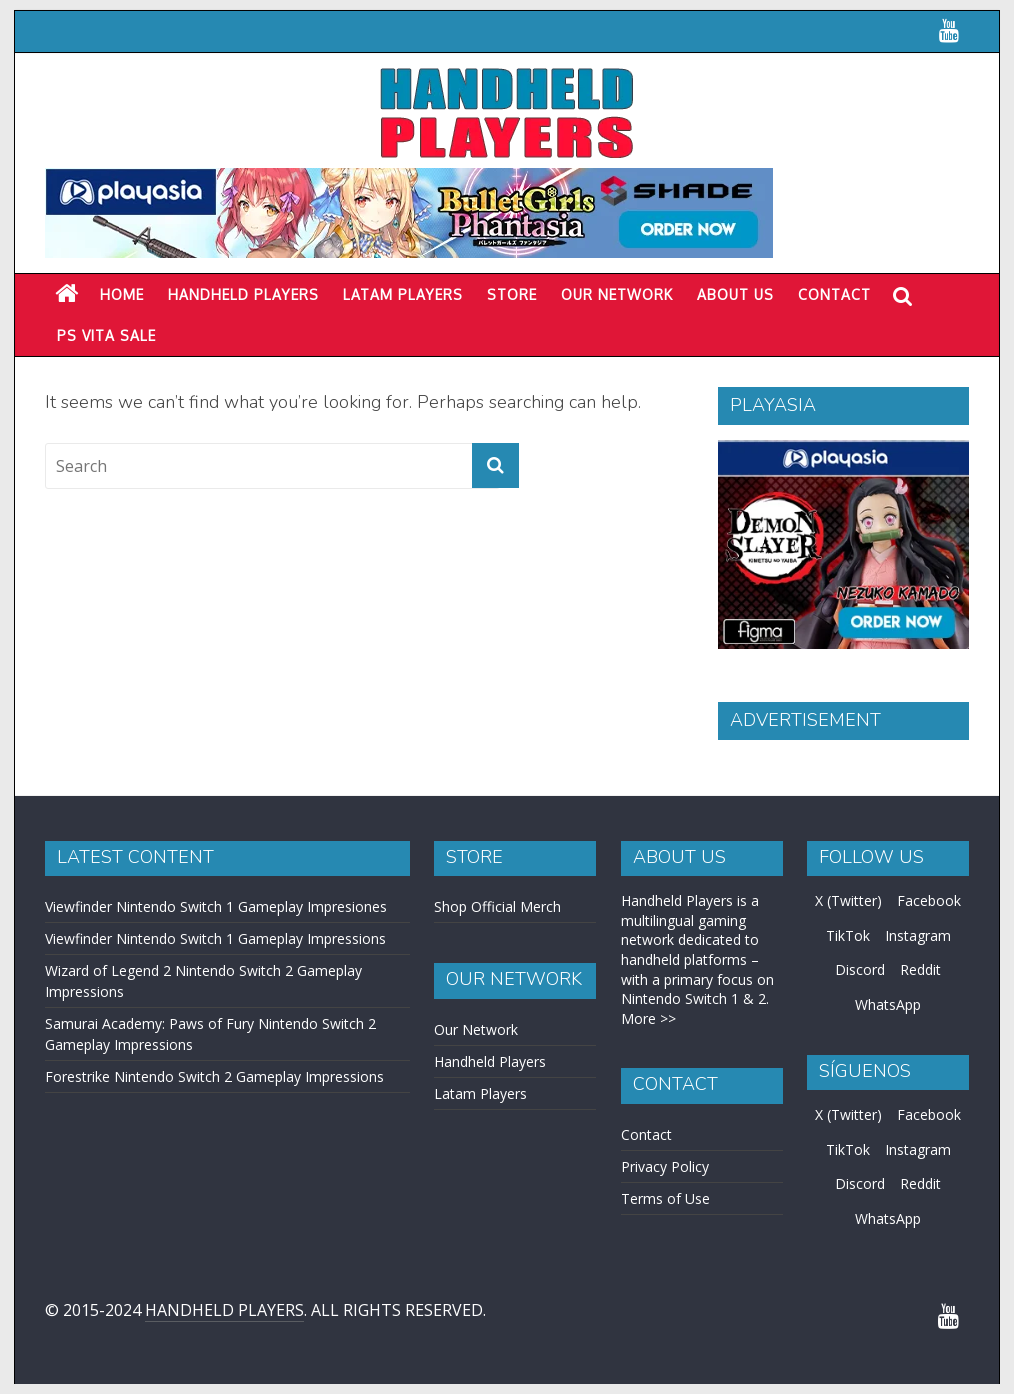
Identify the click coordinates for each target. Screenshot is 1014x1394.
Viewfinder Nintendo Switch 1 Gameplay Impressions (215, 938)
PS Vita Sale (106, 335)
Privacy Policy (665, 1166)
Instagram (918, 935)
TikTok (848, 935)
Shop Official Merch (497, 906)
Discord (860, 969)
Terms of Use (665, 1198)
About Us (735, 294)
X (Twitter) (848, 900)
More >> (648, 1018)
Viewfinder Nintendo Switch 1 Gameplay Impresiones (216, 906)
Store (512, 294)
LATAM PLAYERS (403, 294)
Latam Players (480, 1093)
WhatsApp (888, 1004)
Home (122, 294)
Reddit (920, 969)
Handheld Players (243, 294)
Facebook (929, 900)
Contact (834, 294)
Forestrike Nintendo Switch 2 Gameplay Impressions (214, 1076)
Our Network (617, 294)
